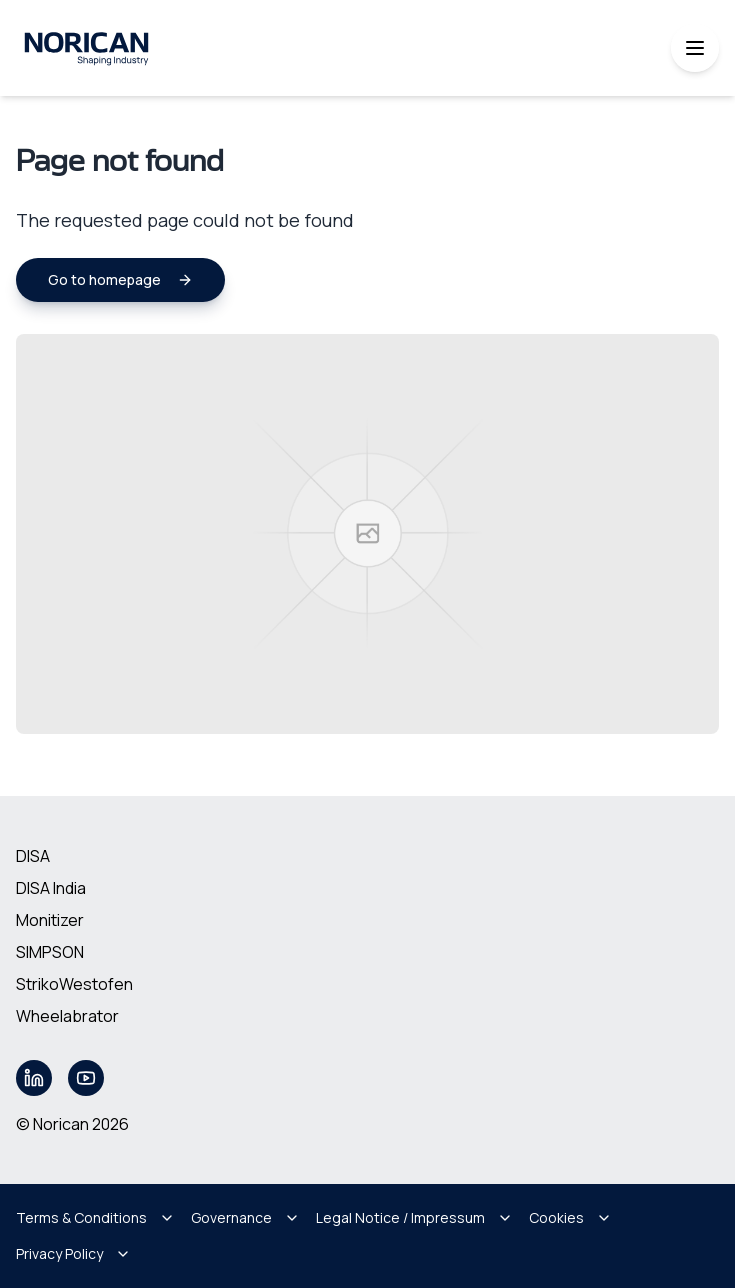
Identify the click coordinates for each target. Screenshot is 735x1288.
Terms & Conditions (95, 1217)
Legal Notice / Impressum (414, 1217)
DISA (33, 856)
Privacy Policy (73, 1253)
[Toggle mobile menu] (695, 48)
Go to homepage (120, 279)
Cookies (570, 1217)
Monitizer (50, 920)
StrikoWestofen (74, 984)
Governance (245, 1217)
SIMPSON (50, 952)
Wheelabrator (67, 1016)
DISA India (51, 888)
